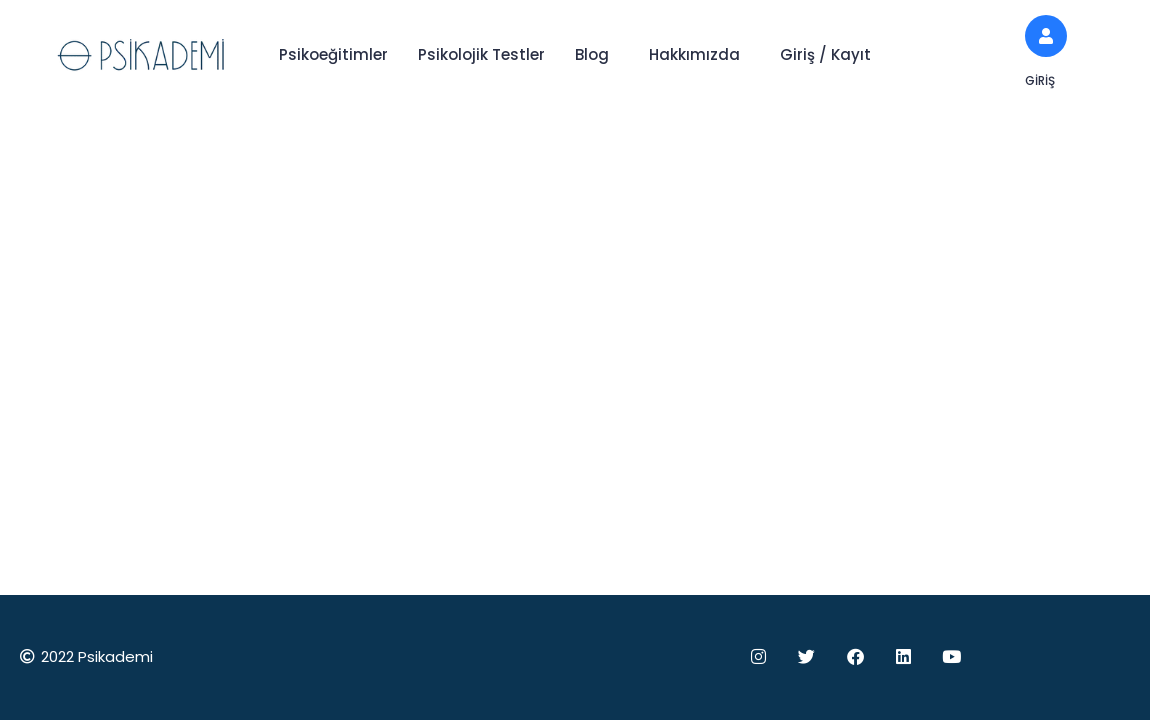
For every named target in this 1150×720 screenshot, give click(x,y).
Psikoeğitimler (333, 54)
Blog (592, 54)
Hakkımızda (694, 54)
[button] (597, 55)
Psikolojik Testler (481, 54)
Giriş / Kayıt (825, 54)
